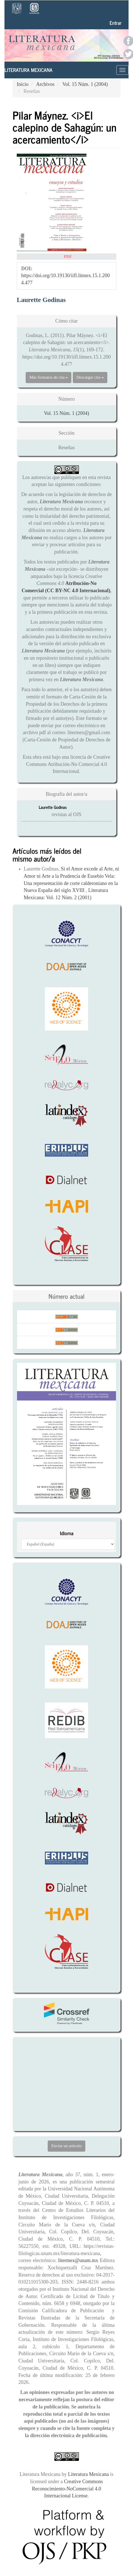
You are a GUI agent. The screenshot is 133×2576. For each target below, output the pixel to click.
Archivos (45, 84)
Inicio (22, 84)
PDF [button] (68, 256)
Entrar (116, 22)
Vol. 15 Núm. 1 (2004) (85, 84)
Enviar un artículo (66, 2146)
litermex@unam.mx (79, 2260)
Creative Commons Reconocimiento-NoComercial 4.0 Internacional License (67, 2488)
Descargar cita (90, 377)
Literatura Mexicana (28, 70)
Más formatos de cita (48, 377)
